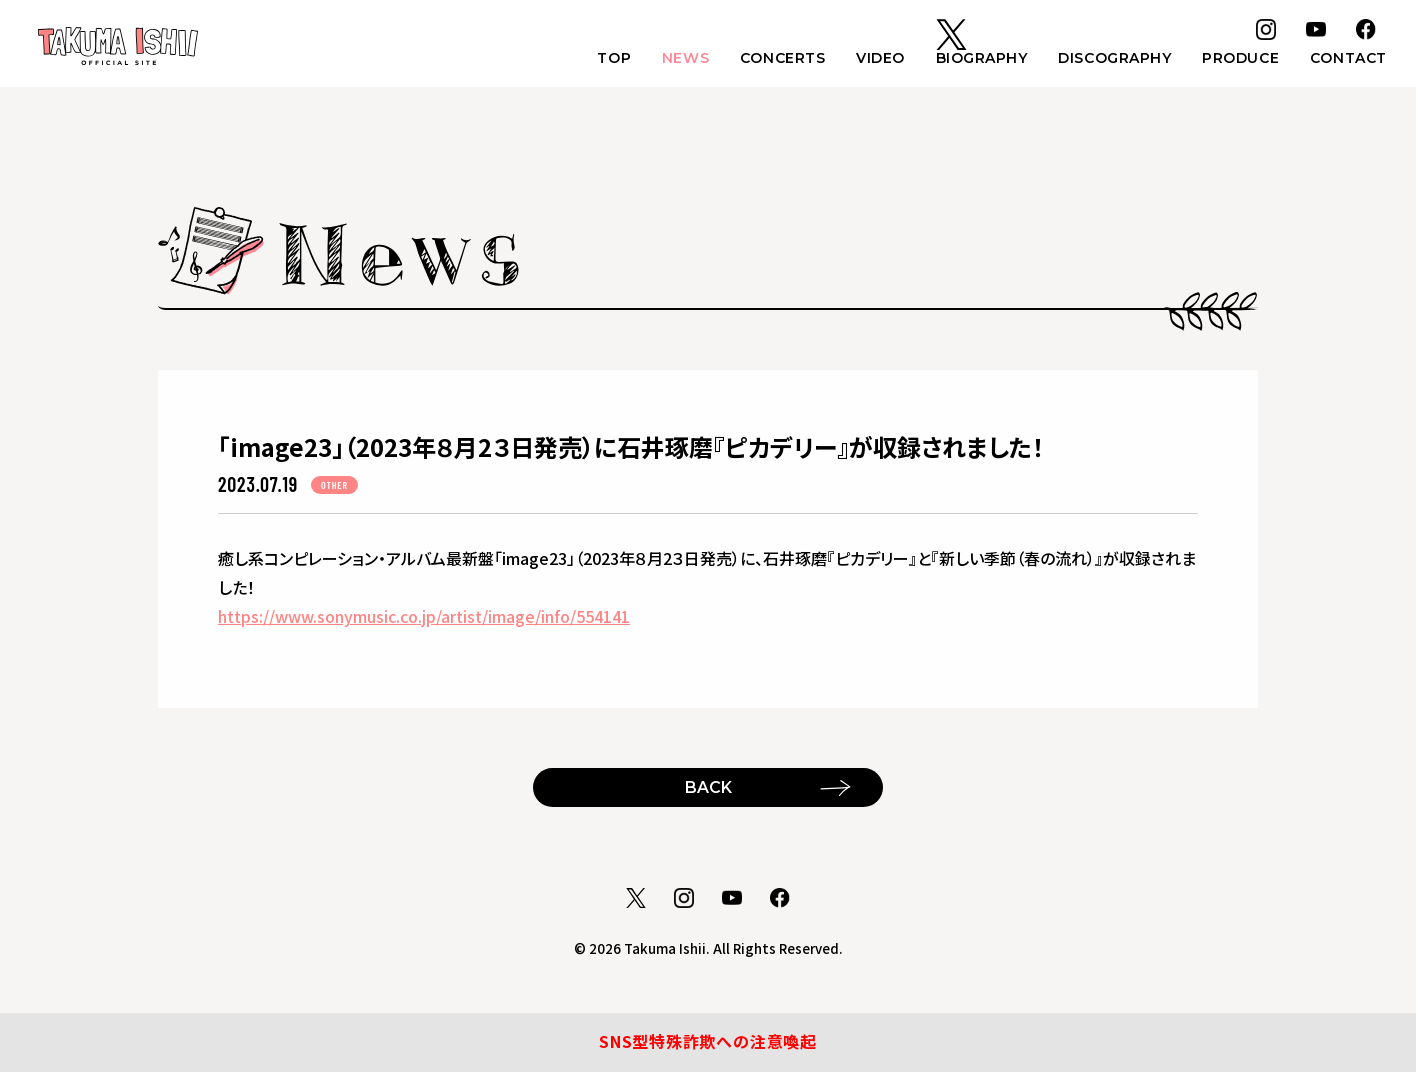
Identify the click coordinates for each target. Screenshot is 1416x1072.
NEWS (676, 61)
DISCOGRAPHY (1111, 61)
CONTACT (1347, 61)
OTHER (334, 485)
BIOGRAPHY (977, 61)
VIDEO (874, 61)
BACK (708, 786)
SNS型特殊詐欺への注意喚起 (708, 1042)
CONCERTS (774, 61)
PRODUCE (1238, 61)
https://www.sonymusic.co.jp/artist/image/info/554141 (424, 616)
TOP (605, 61)
